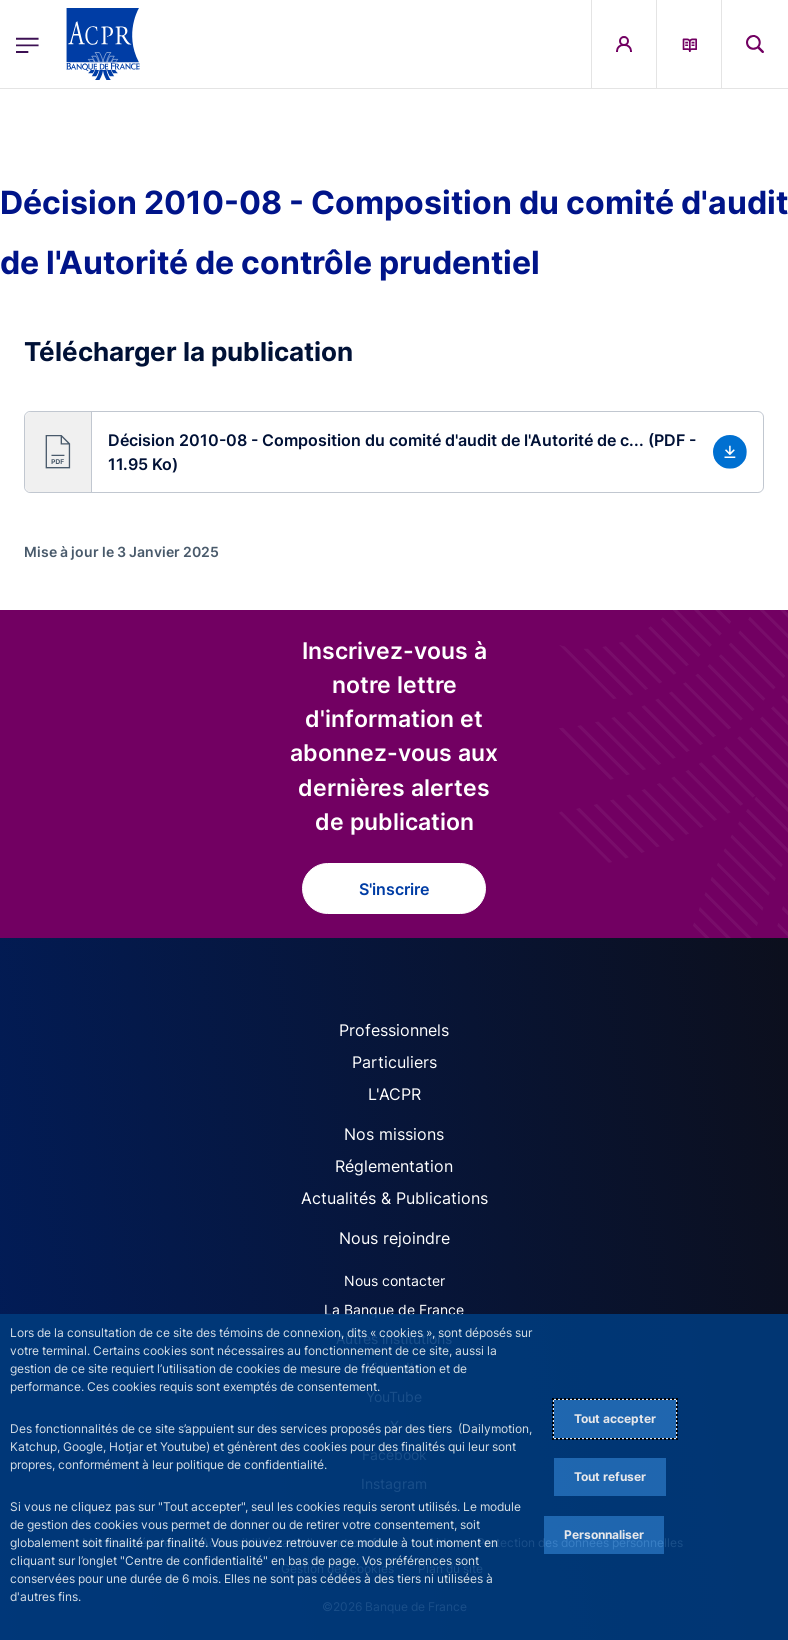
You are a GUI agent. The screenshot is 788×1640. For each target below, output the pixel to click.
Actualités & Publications (394, 1198)
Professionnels (394, 1030)
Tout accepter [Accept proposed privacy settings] (615, 1418)
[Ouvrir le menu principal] (27, 43)
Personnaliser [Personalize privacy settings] (604, 1534)
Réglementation (394, 1166)
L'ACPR (394, 1094)
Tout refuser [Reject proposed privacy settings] (610, 1476)
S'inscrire (394, 889)
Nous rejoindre (394, 1238)
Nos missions (394, 1134)
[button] (394, 452)
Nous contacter (394, 1280)
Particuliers (394, 1062)
